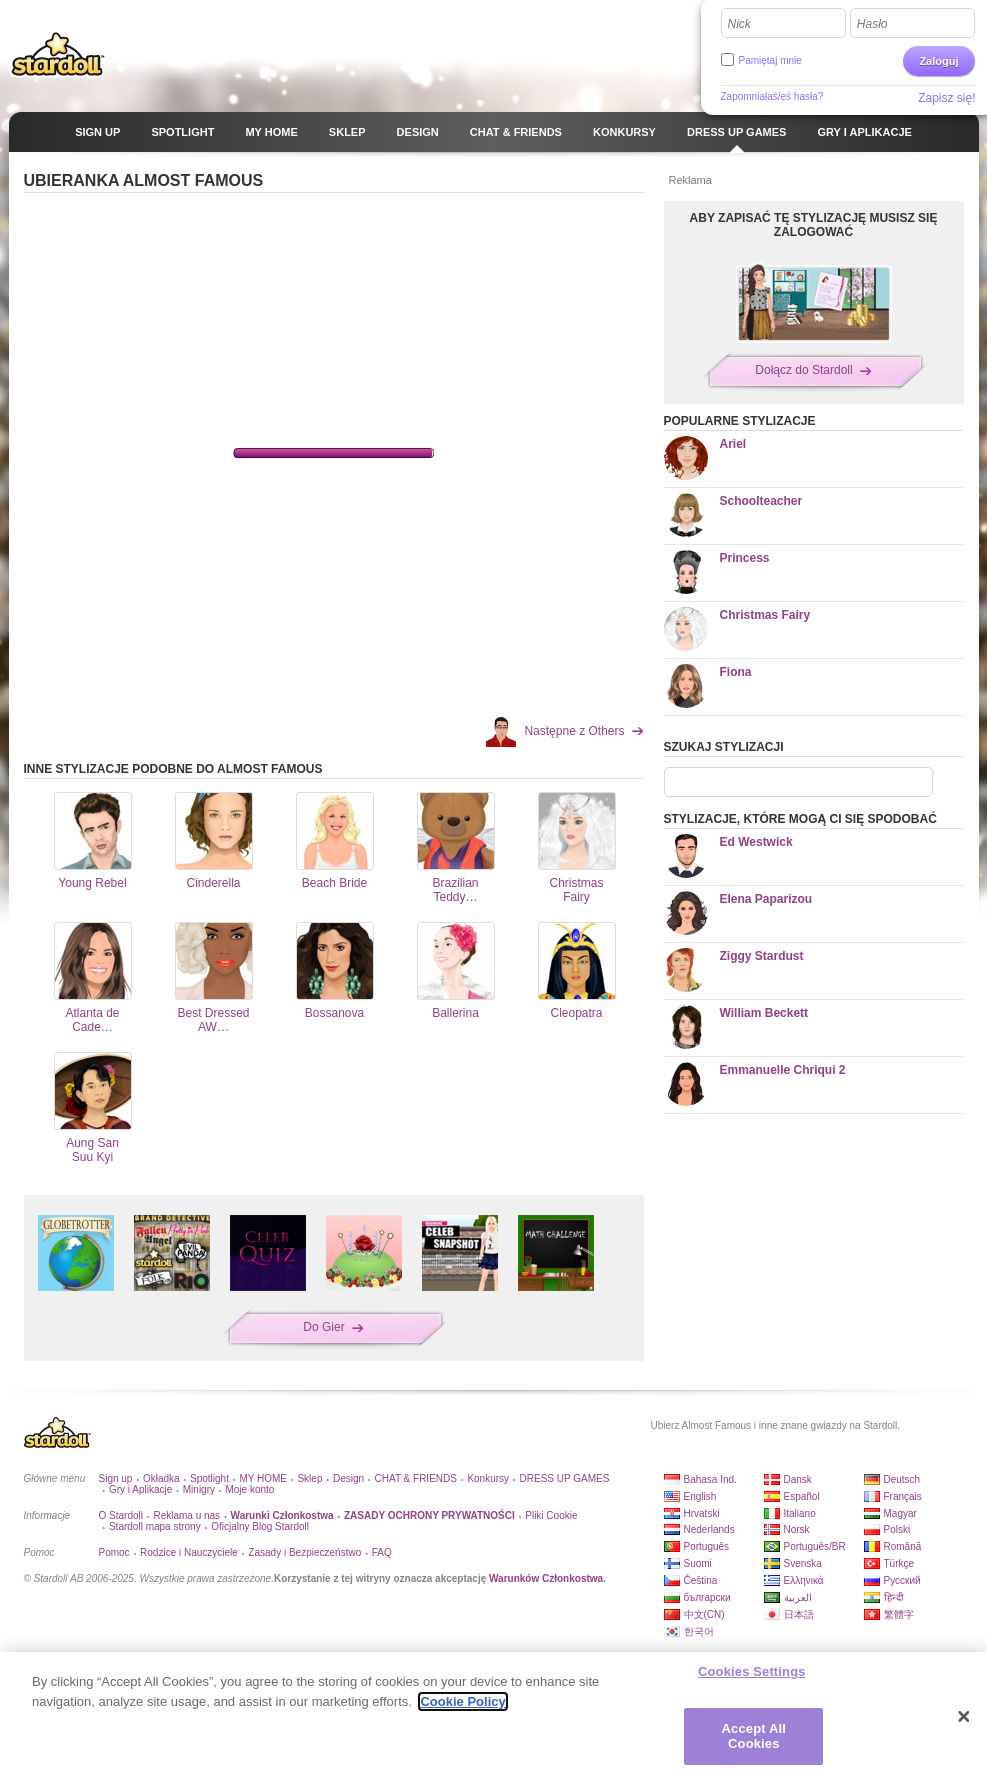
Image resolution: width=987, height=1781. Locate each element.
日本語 (799, 1614)
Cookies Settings (752, 1671)
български (707, 1597)
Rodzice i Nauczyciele (189, 1552)
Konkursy (488, 1478)
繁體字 (899, 1614)
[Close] (964, 1717)
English (700, 1496)
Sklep (309, 1478)
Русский (902, 1580)
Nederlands (709, 1529)
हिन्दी (894, 1597)
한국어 (699, 1631)
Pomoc (114, 1552)
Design (348, 1478)
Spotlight (209, 1478)
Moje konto (249, 1489)
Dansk (798, 1479)
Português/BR (815, 1546)
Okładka (161, 1478)
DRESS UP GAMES (565, 1478)
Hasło (872, 24)
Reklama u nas (186, 1515)
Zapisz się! (946, 98)
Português (707, 1546)
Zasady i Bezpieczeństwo (304, 1552)
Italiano (800, 1513)
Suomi (698, 1563)
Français (903, 1496)
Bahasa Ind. (710, 1479)
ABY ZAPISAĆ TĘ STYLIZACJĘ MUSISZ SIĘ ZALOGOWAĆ (814, 225)
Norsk (797, 1529)
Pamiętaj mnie (770, 60)
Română (903, 1546)
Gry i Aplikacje (140, 1489)
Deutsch (902, 1479)
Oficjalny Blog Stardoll (260, 1526)
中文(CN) (704, 1614)
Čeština (701, 1580)
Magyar (900, 1513)
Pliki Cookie (551, 1515)
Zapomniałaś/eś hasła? (772, 96)
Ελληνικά (804, 1580)
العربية (798, 1597)
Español (802, 1496)
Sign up (116, 1478)
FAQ (382, 1552)
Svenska (803, 1563)
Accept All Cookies (754, 1736)
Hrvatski (702, 1513)
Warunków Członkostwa (546, 1578)
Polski (897, 1529)
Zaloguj (938, 61)
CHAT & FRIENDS (416, 1478)
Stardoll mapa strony (155, 1526)
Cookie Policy (462, 1701)
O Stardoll (121, 1515)
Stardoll (58, 54)
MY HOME (263, 1478)
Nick (739, 24)
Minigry (199, 1489)
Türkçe (899, 1563)
